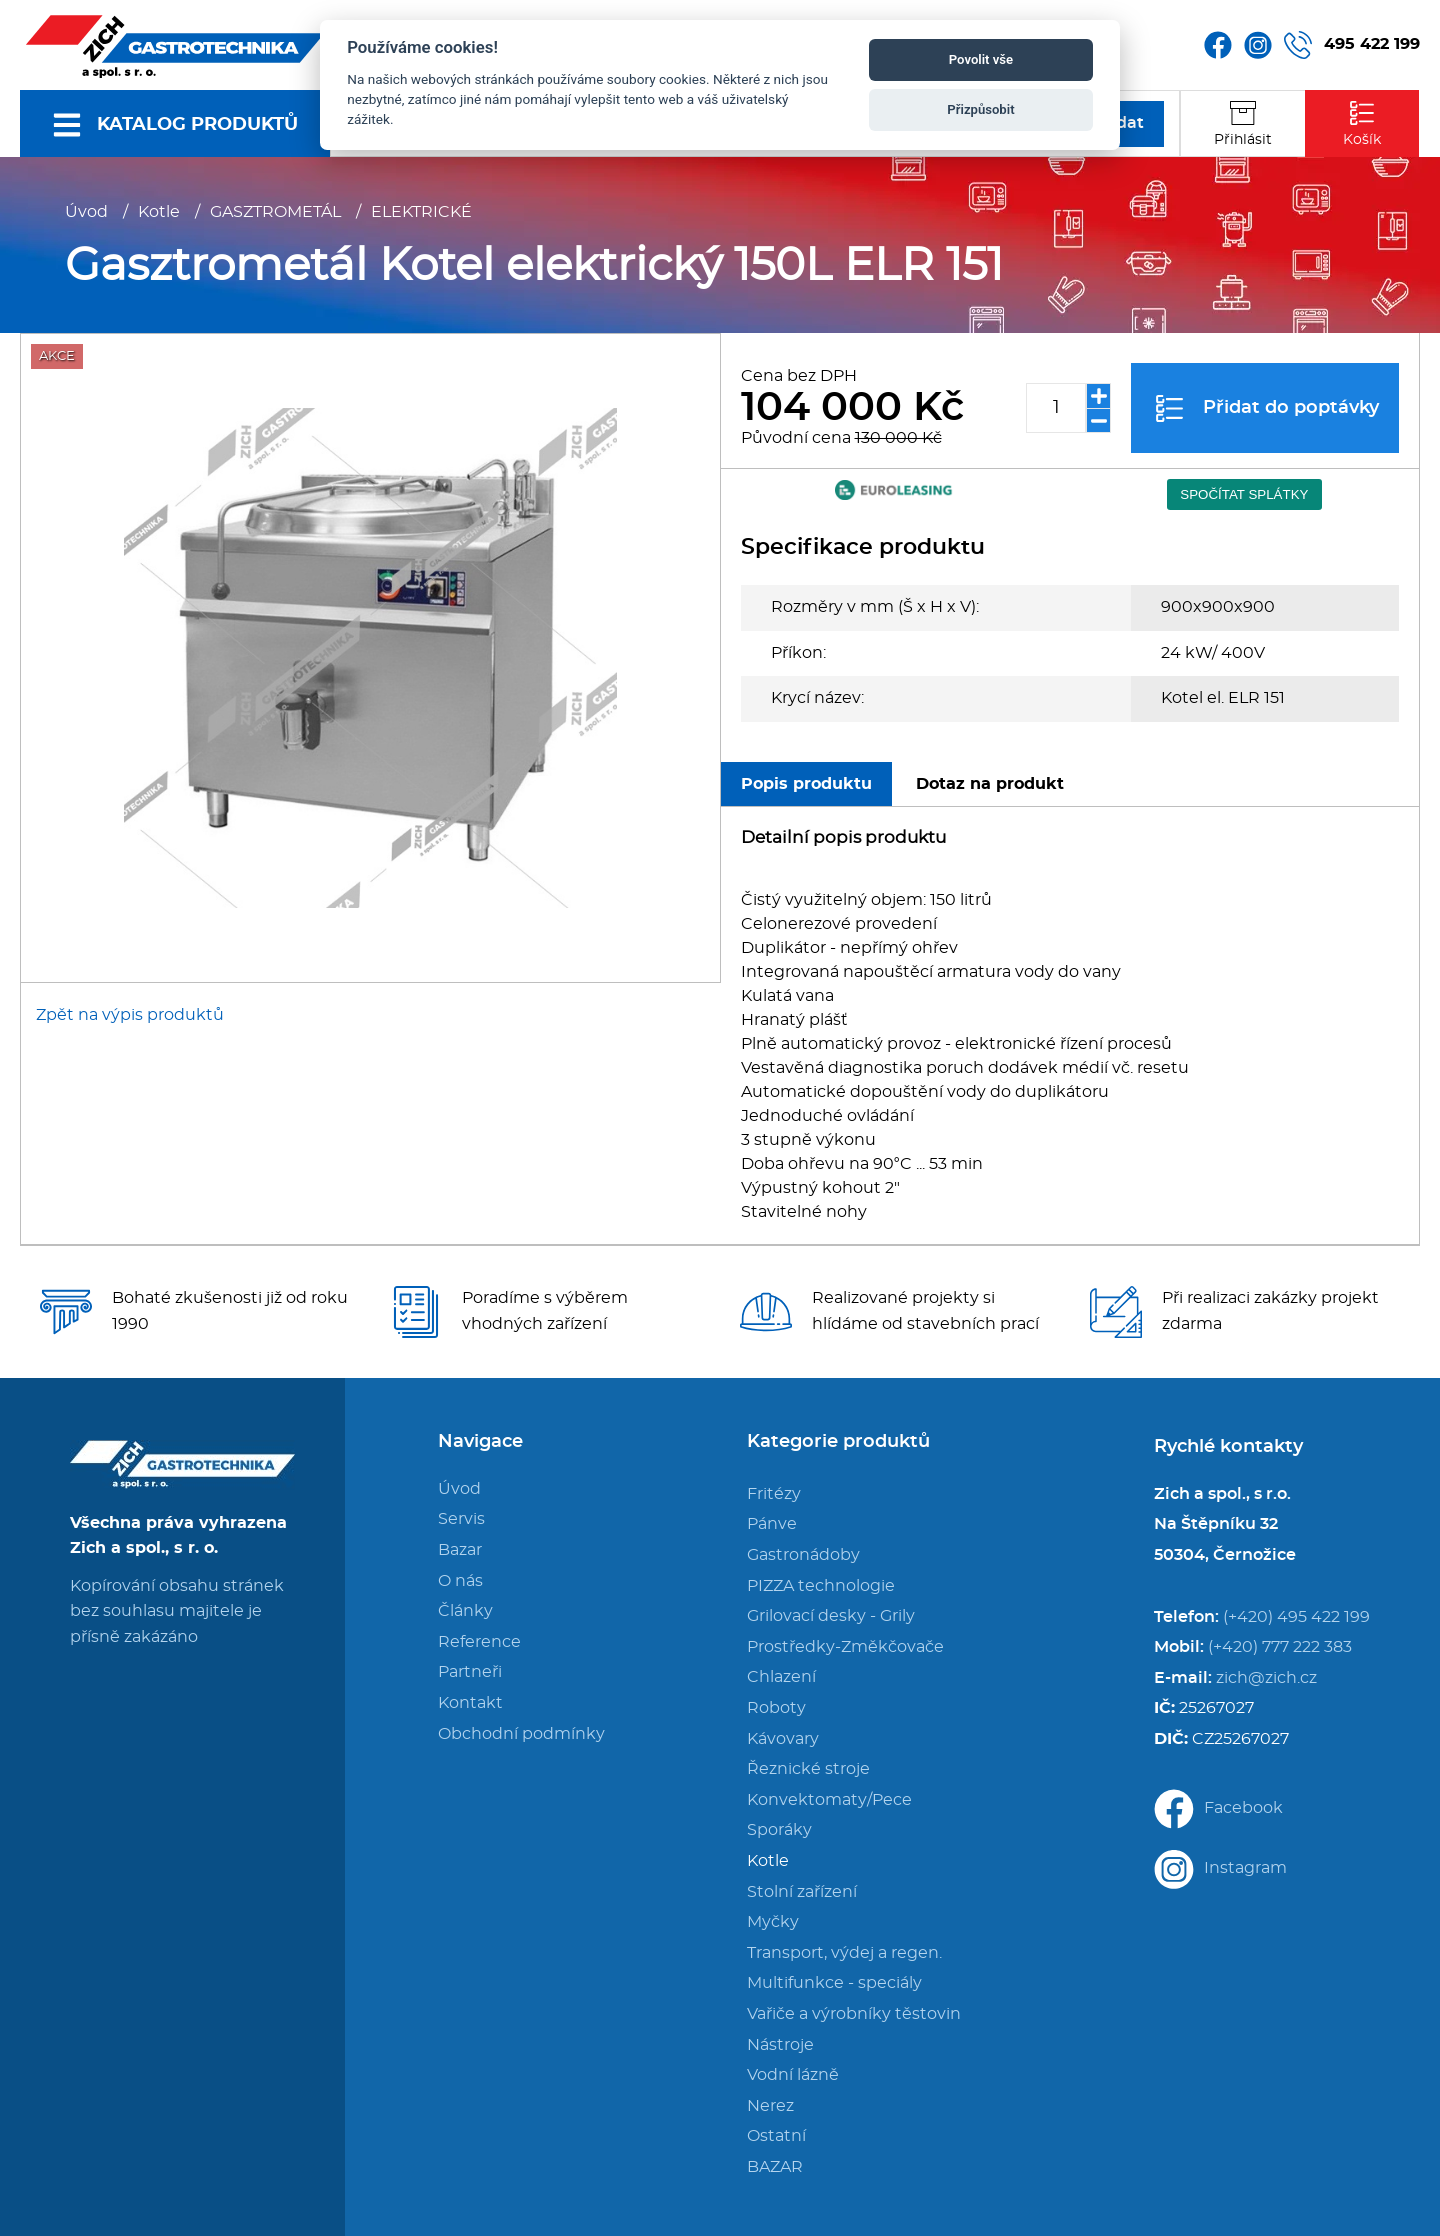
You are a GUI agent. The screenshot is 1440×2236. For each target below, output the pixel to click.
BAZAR (775, 2167)
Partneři (470, 1672)
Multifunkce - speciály (834, 1983)
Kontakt (470, 1703)
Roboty (776, 1708)
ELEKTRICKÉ (421, 212)
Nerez (770, 2106)
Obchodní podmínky (521, 1734)
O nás (460, 1581)
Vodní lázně (793, 2075)
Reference (479, 1642)
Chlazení (781, 1677)
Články (465, 1611)
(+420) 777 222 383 (1280, 1647)
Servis (461, 1519)
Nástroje (780, 2045)
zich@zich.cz (1266, 1678)
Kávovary (783, 1739)
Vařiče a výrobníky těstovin (854, 2014)
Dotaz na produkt (990, 784)
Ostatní (776, 2136)
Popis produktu (806, 784)
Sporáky (779, 1830)
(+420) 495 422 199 (1296, 1617)
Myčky (773, 1922)
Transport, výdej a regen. (844, 1953)
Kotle (159, 212)
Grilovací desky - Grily (831, 1616)
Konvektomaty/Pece (829, 1800)
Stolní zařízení (802, 1892)
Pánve (772, 1524)
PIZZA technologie (821, 1586)
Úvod (86, 212)
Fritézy (774, 1494)
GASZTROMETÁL (275, 212)
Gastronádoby (803, 1555)
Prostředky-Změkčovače (845, 1647)
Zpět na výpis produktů (130, 1015)
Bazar (460, 1550)
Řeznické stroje (808, 1769)
